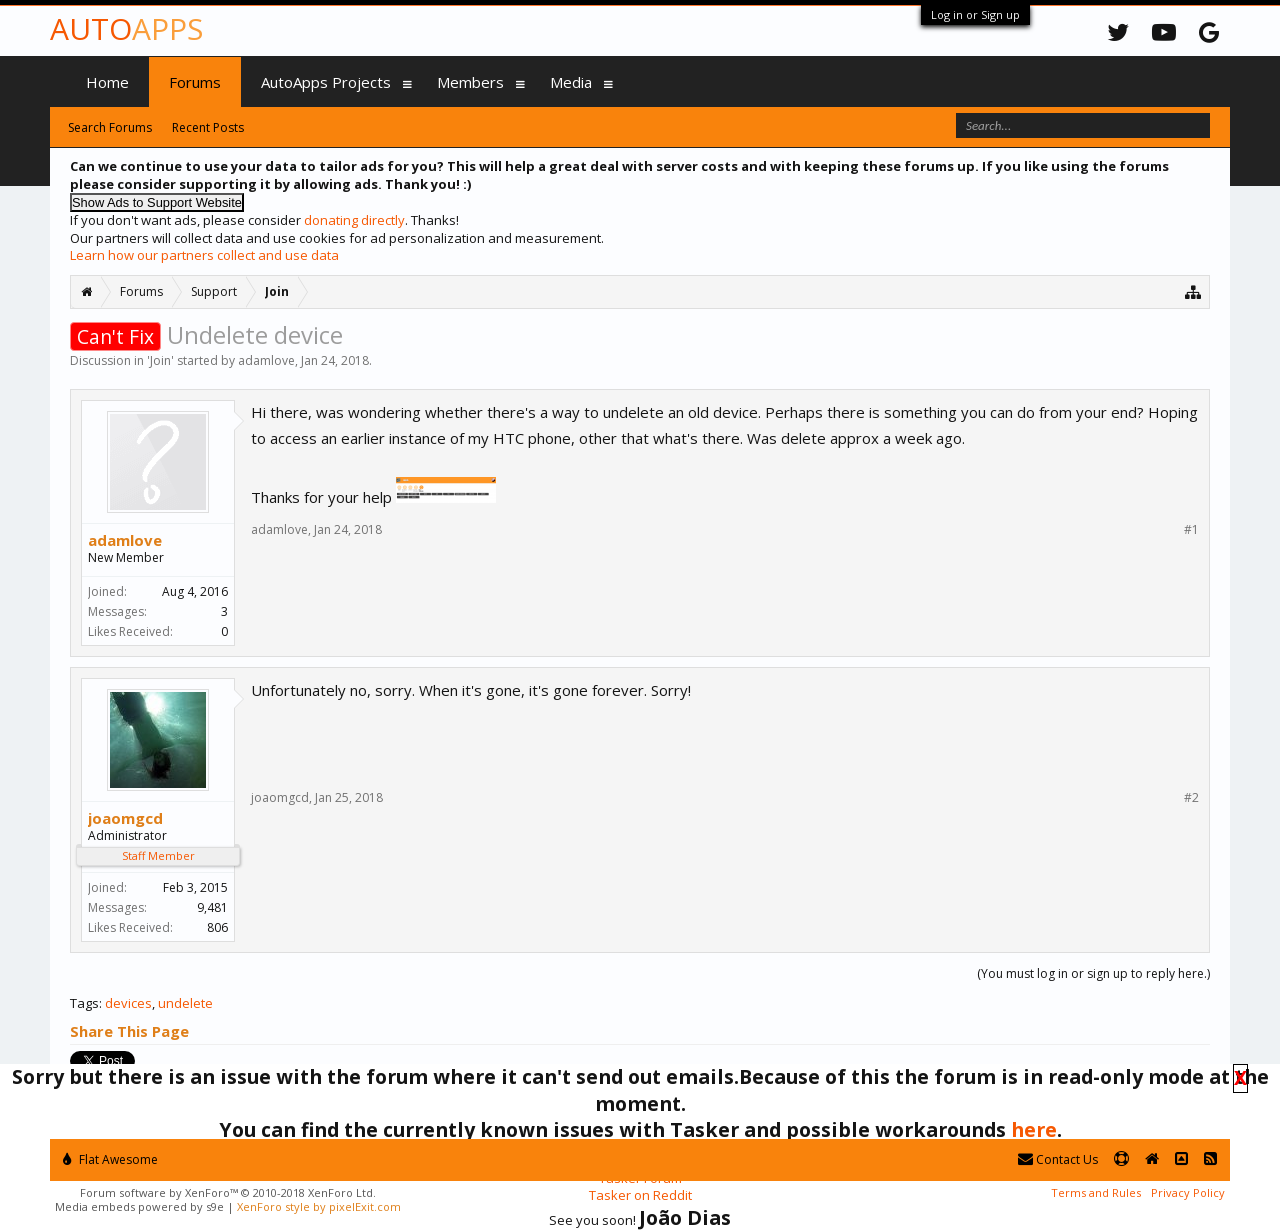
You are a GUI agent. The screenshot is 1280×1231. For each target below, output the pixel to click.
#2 (1191, 798)
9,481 (212, 907)
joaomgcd (125, 818)
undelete (185, 1003)
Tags (84, 1003)
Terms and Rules (1096, 1192)
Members (470, 82)
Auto (126, 28)
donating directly (354, 220)
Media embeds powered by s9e (139, 1206)
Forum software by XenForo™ (228, 1192)
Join (160, 360)
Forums (195, 82)
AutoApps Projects (326, 82)
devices (128, 1003)
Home (107, 82)
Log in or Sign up (975, 14)
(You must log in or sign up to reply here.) (1093, 973)
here (1034, 1129)
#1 (1191, 530)
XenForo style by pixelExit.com (319, 1206)
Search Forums (110, 127)
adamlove (266, 360)
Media (571, 82)
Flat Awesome (110, 1159)
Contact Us (1058, 1159)
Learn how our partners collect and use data (204, 255)
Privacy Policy (1188, 1192)
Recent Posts (208, 127)
